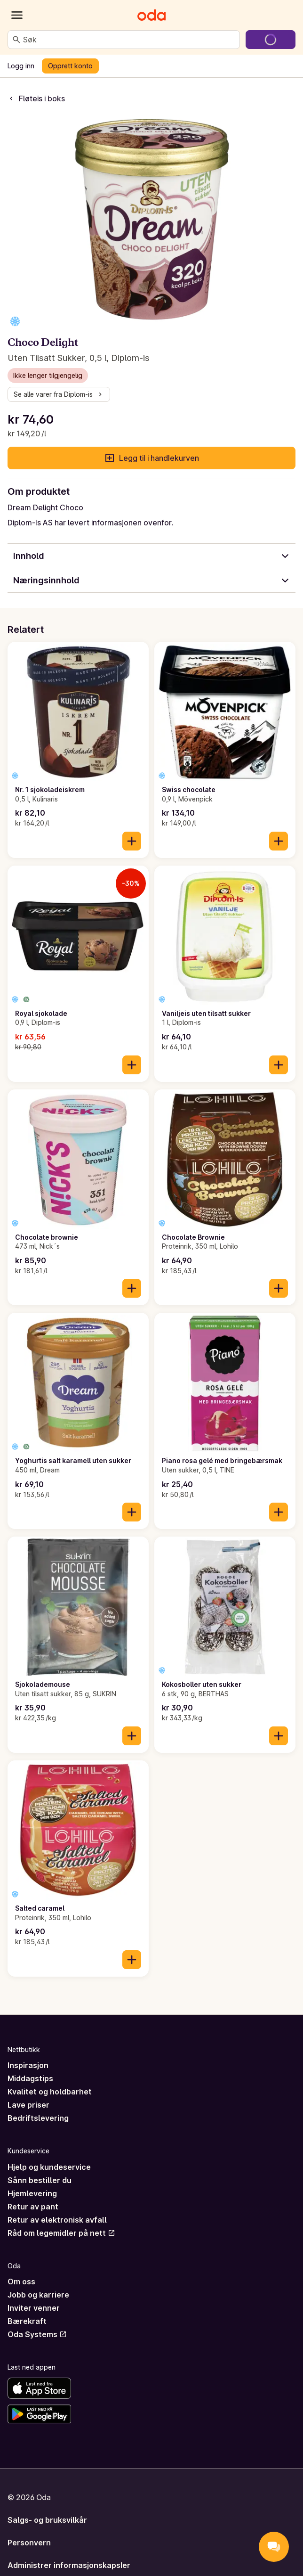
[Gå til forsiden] (151, 15)
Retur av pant (33, 2206)
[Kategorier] (17, 15)
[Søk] (16, 39)
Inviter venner (34, 2308)
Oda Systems (37, 2334)
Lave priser (28, 2105)
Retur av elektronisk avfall (57, 2219)
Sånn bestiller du (40, 2180)
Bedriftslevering (38, 2118)
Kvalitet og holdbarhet (50, 2091)
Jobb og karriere (38, 2294)
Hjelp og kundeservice (49, 2167)
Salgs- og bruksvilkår (47, 2520)
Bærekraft (27, 2321)
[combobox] (129, 40)
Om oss (21, 2281)
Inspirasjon (28, 2065)
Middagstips (30, 2078)
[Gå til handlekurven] (270, 39)
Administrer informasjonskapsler (69, 2565)
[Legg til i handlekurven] (131, 841)
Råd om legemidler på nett (61, 2233)
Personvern (29, 2542)
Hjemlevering (32, 2193)
